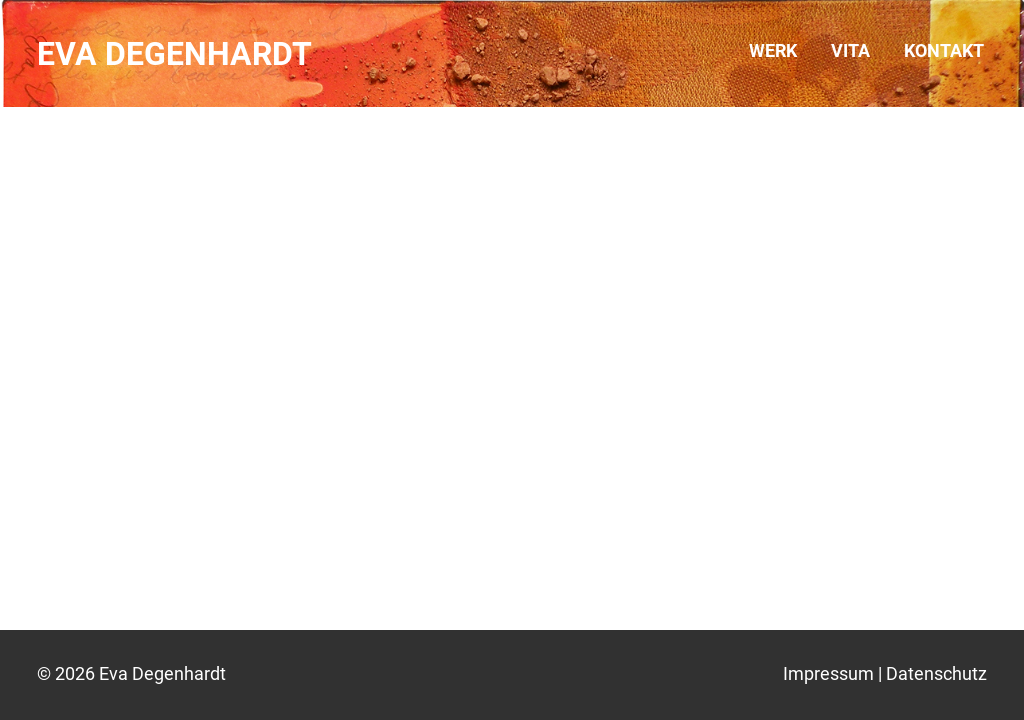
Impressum (828, 673)
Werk (773, 50)
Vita (850, 50)
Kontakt (944, 50)
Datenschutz (936, 673)
